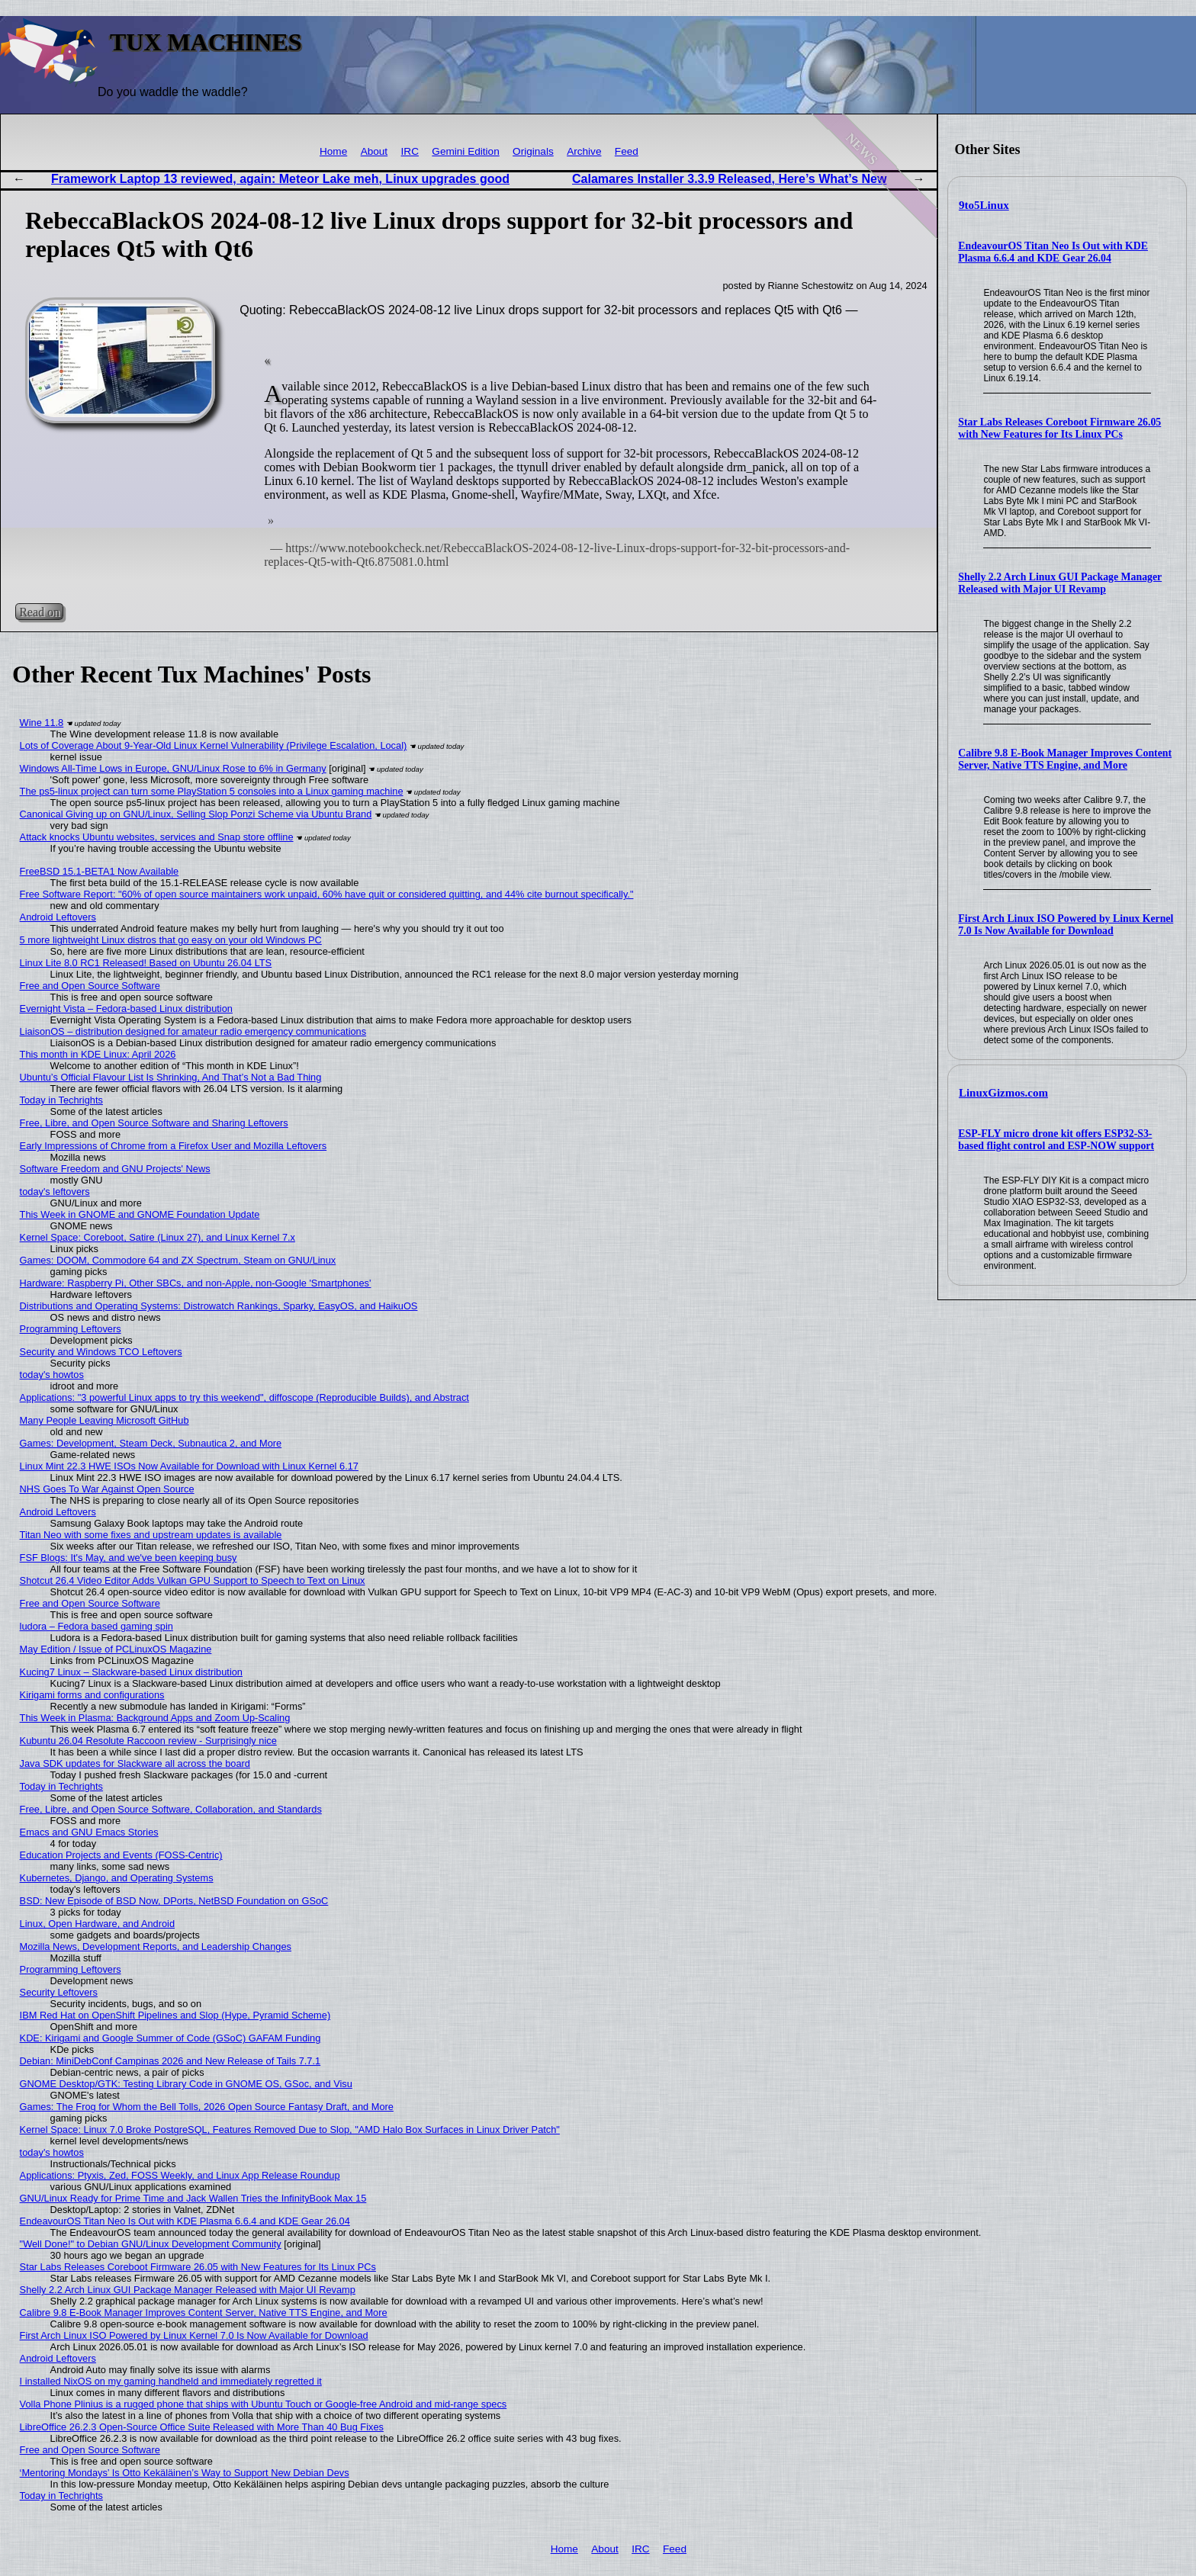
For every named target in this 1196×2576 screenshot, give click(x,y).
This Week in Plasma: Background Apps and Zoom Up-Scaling (155, 1717)
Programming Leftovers (70, 1329)
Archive (584, 151)
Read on (39, 611)
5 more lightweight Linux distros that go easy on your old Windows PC (171, 940)
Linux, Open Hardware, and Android (97, 1923)
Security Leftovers (59, 1992)
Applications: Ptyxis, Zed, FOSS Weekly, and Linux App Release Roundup (180, 2175)
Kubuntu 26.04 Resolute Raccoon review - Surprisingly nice (148, 1740)
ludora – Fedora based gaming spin (96, 1626)
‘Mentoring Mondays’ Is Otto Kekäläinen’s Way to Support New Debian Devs (184, 2472)
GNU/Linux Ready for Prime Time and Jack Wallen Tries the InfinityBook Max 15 (193, 2198)
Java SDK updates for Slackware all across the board (135, 1763)
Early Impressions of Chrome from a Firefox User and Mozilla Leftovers (173, 1145)
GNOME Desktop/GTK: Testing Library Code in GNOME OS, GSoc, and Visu (186, 2083)
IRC (410, 151)
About (374, 151)
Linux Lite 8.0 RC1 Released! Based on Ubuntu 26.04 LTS (146, 962)
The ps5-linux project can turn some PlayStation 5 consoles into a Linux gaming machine (211, 791)
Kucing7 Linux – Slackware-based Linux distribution (131, 1672)
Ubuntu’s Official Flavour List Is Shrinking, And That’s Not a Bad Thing (171, 1077)
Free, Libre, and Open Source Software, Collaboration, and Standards (171, 1809)
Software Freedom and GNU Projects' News (115, 1168)
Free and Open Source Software (90, 985)
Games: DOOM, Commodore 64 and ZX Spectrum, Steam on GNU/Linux (178, 1260)
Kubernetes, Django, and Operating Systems (117, 1878)
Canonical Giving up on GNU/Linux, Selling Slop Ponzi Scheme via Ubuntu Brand (196, 814)
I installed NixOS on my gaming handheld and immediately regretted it (171, 2381)
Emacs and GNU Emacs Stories (89, 1832)
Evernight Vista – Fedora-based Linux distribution (126, 1008)
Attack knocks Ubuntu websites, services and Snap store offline (157, 837)
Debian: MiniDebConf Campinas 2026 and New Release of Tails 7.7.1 (170, 2061)
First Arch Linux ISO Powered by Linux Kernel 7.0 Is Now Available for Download (1065, 924)
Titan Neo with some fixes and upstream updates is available (151, 1534)
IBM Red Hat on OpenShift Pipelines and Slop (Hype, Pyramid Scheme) (175, 2015)
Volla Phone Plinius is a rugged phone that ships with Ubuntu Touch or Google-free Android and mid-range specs (263, 2404)
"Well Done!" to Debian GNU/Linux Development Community (150, 2244)
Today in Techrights (61, 1100)
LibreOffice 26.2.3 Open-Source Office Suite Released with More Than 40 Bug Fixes (202, 2427)
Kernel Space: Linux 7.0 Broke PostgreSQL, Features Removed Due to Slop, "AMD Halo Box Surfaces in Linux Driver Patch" (290, 2129)
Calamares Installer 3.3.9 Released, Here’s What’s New (729, 178)
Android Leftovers (58, 917)
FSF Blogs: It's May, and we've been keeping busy (128, 1557)
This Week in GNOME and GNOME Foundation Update (140, 1214)
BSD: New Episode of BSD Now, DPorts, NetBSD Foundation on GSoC (174, 1900)
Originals (533, 151)
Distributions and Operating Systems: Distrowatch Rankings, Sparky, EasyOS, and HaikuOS (219, 1306)
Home (333, 151)
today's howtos (52, 1374)
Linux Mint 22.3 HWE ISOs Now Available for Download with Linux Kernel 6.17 (189, 1466)
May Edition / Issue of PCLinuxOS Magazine (116, 1649)
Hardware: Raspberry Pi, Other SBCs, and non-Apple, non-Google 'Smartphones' (195, 1283)
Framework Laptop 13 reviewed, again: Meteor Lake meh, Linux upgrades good (280, 178)
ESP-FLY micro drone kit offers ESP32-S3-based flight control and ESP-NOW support (1056, 1139)
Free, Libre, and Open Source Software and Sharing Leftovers (154, 1123)
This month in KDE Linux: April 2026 (98, 1054)
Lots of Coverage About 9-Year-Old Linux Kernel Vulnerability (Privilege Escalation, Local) (213, 745)
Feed (626, 151)
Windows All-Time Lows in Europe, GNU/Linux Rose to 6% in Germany (173, 768)
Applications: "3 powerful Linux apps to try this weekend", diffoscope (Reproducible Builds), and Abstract (244, 1397)
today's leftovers (55, 1191)
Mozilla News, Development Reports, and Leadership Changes (155, 1946)
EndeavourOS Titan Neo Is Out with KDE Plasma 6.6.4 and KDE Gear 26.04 (1053, 252)
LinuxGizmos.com (1003, 1093)
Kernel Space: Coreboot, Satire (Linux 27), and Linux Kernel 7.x (157, 1237)
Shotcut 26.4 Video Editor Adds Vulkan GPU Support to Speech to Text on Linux (192, 1580)
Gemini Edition (465, 151)
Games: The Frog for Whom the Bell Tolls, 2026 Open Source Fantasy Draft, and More (207, 2106)
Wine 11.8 (42, 722)
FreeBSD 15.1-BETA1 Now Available (99, 871)
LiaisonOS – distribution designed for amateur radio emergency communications (193, 1031)
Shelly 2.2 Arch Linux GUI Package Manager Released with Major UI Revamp (1060, 583)
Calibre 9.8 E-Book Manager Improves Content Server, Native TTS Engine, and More (1065, 759)
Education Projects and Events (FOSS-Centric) (121, 1855)
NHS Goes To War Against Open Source (107, 1489)
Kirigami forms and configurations (92, 1695)
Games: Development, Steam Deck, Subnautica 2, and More (151, 1443)
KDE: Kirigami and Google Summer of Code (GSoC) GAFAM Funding (170, 2038)
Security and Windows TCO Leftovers (101, 1351)
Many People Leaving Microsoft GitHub (104, 1420)
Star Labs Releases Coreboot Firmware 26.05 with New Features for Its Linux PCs (1059, 428)
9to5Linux (984, 205)
